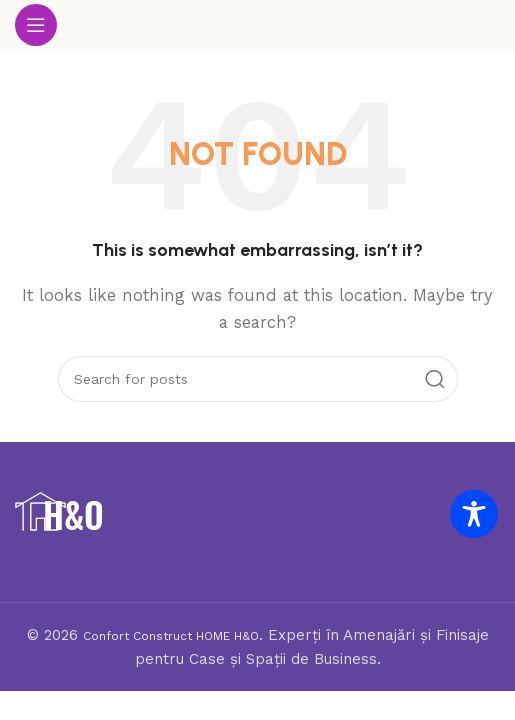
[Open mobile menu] (36, 25)
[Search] (258, 379)
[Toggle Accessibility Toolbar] (474, 514)
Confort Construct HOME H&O (171, 636)
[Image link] (58, 511)
